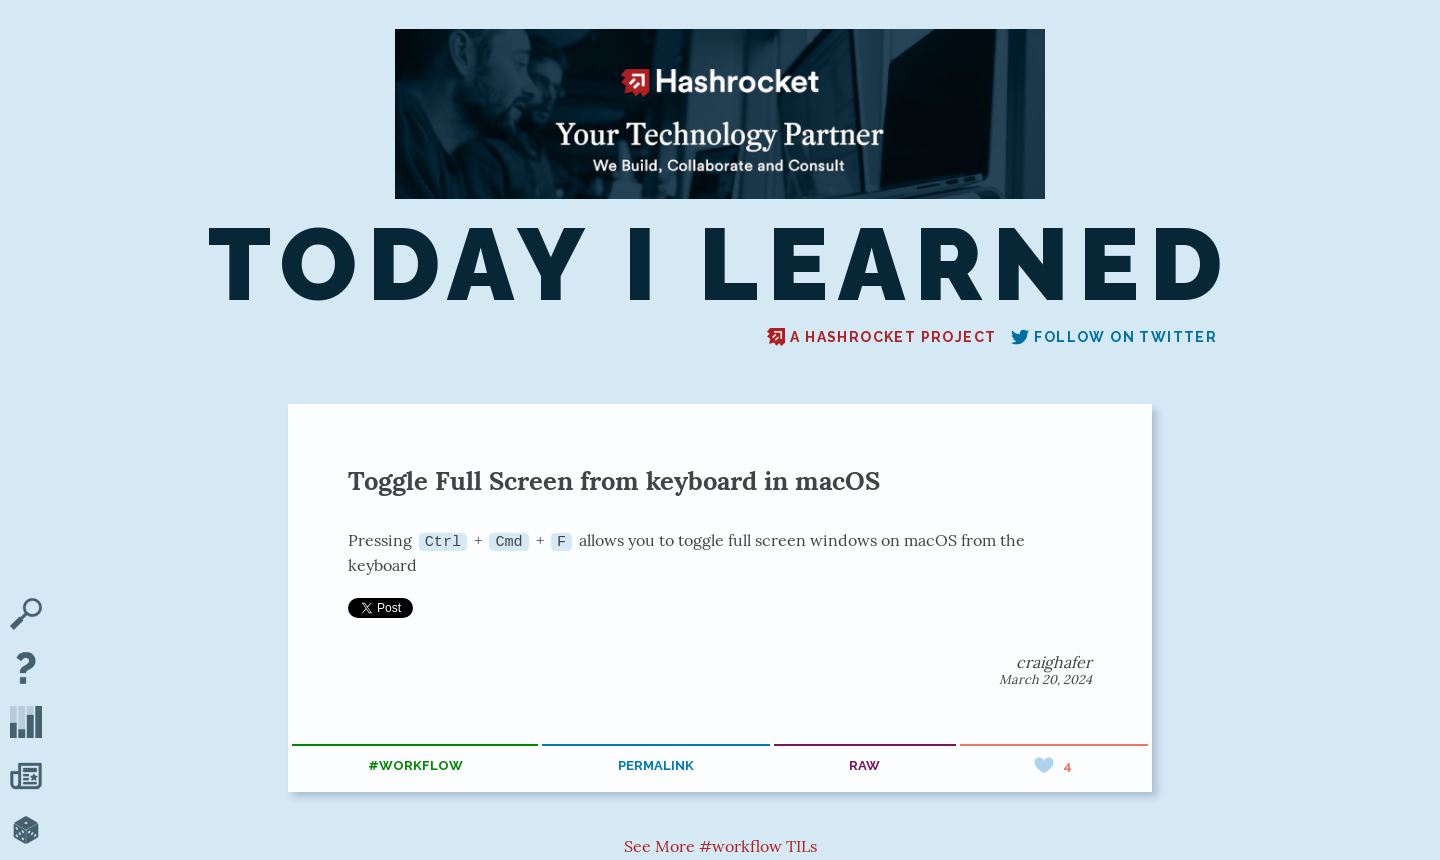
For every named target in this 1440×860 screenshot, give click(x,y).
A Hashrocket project (881, 337)
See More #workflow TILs (720, 845)
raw (864, 765)
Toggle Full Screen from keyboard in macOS (614, 480)
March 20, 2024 (1045, 679)
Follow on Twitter (1114, 337)
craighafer (1054, 662)
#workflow (415, 765)
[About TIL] (26, 670)
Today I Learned (719, 265)
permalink (656, 765)
